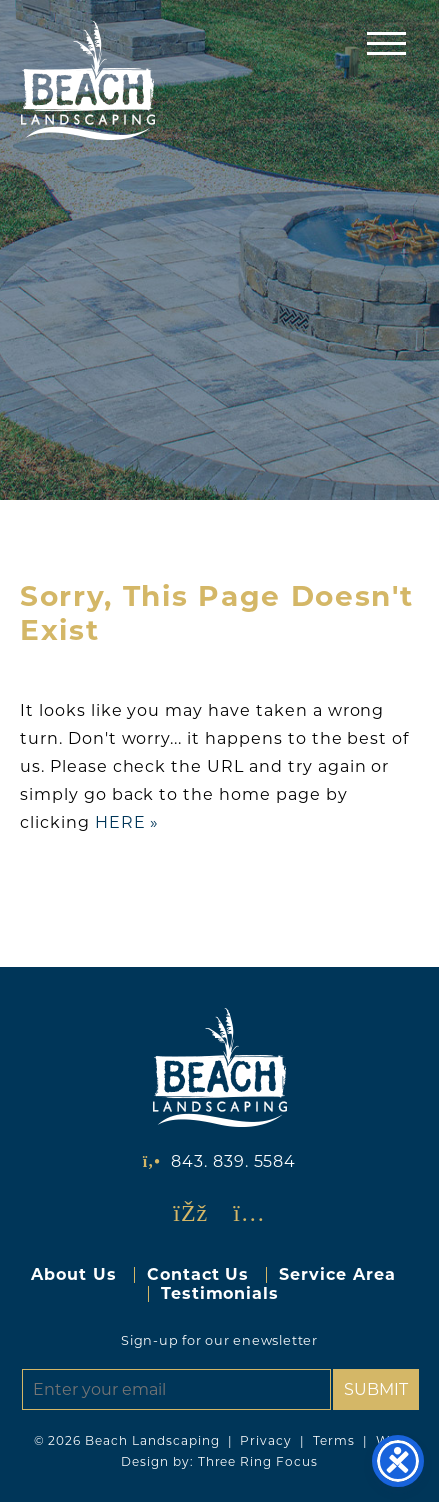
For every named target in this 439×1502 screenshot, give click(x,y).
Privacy (266, 1440)
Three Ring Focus (258, 1461)
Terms (334, 1440)
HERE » (127, 822)
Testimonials (220, 1293)
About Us (74, 1274)
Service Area (337, 1274)
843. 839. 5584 (233, 1161)
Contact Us (198, 1274)
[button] (386, 42)
